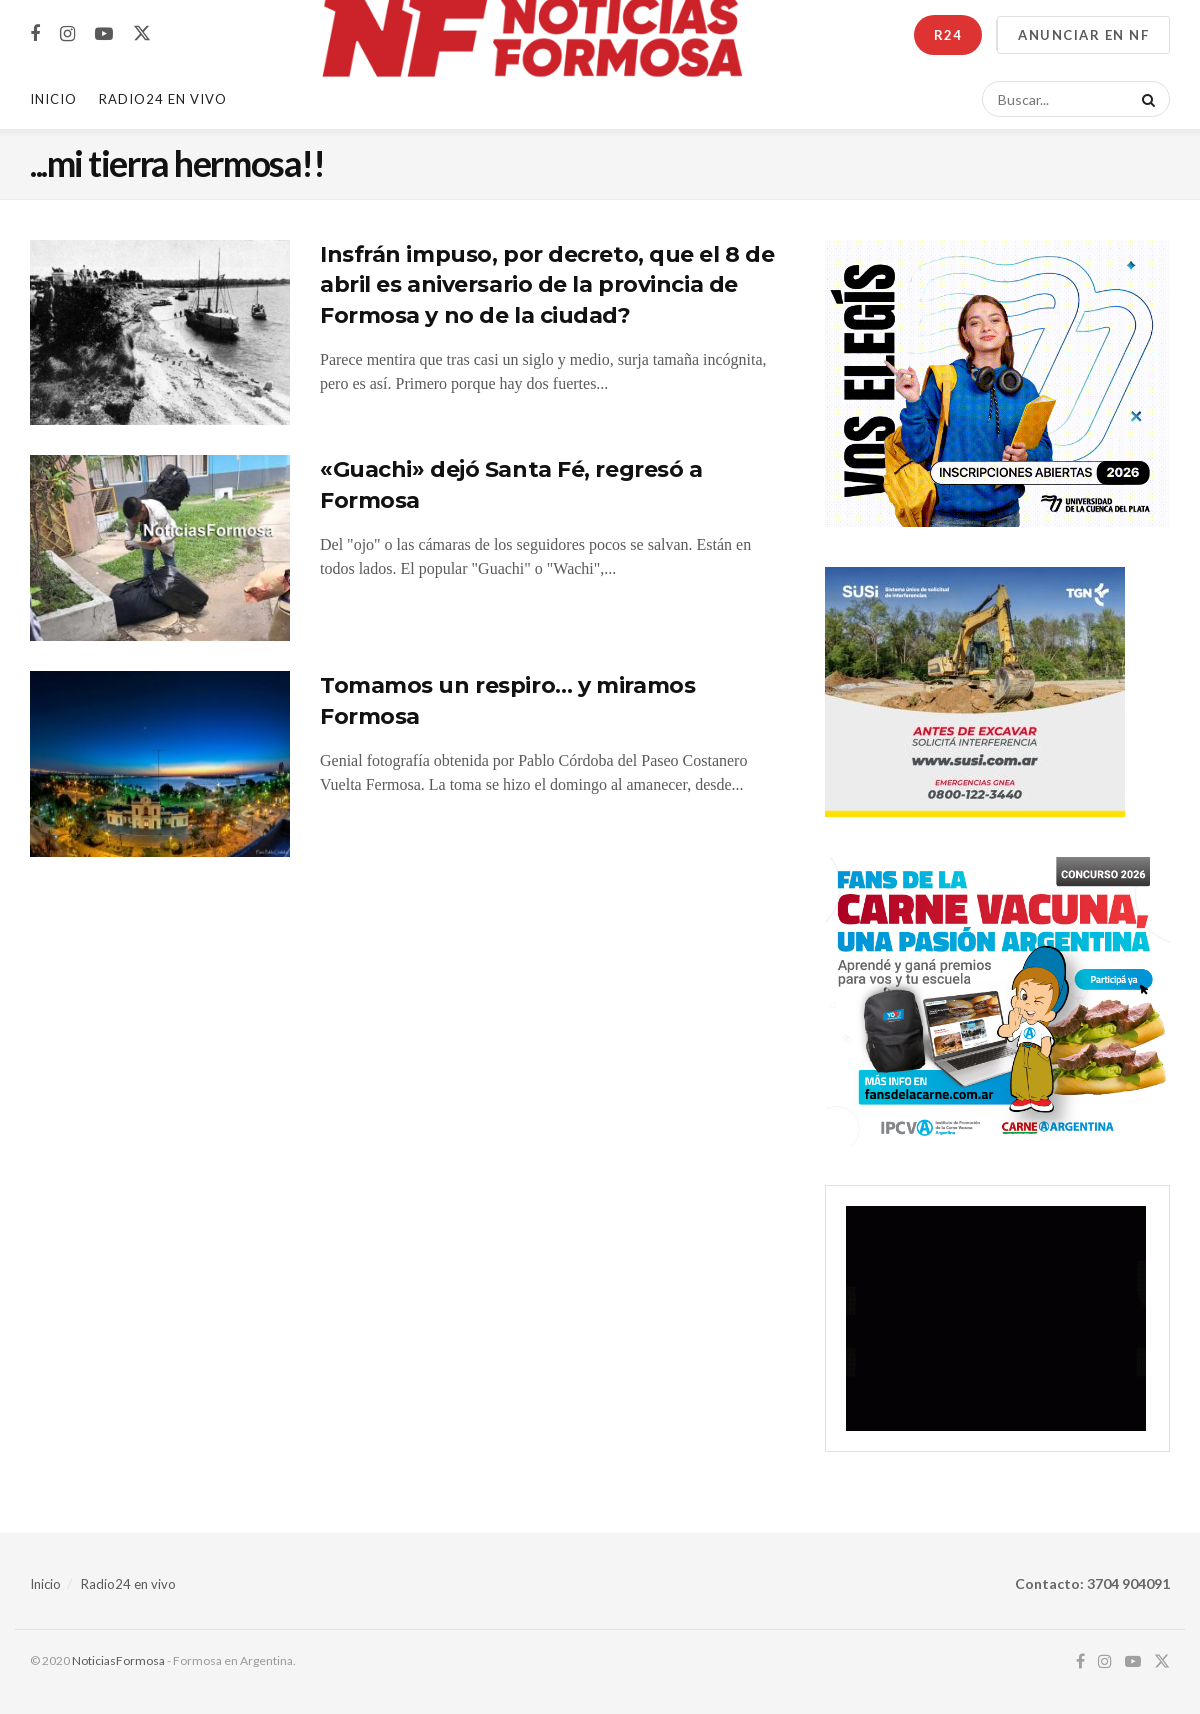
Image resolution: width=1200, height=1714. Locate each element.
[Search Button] (1145, 99)
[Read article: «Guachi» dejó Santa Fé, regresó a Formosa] (160, 548)
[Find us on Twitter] (142, 34)
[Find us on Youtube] (104, 34)
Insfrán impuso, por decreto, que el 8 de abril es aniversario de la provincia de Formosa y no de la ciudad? (547, 285)
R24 (948, 35)
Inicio (53, 99)
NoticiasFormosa (118, 1660)
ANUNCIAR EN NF (1083, 35)
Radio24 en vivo (128, 1584)
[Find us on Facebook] (35, 34)
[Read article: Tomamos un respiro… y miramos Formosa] (160, 764)
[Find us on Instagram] (67, 34)
